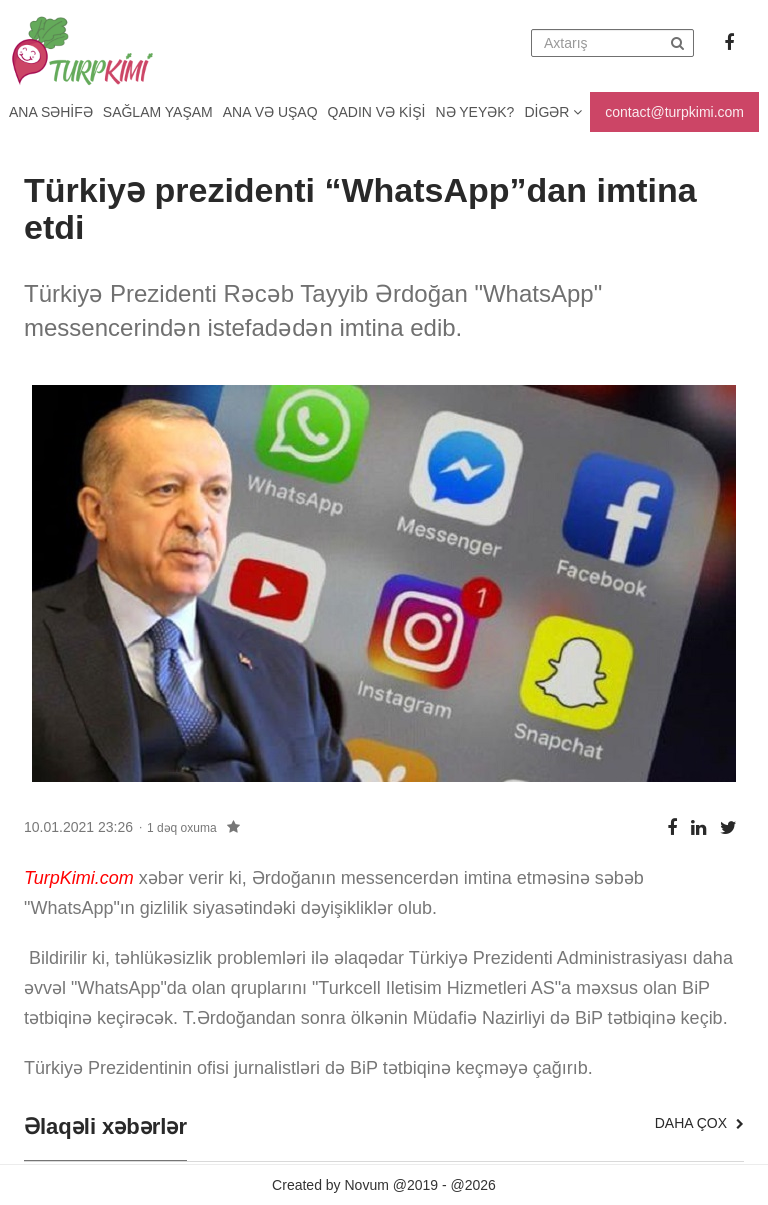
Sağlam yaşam (158, 112)
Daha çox (699, 1123)
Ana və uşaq (270, 112)
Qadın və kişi (377, 112)
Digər (553, 112)
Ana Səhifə (51, 112)
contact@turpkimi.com (674, 112)
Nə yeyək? (475, 112)
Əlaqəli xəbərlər (105, 1127)
